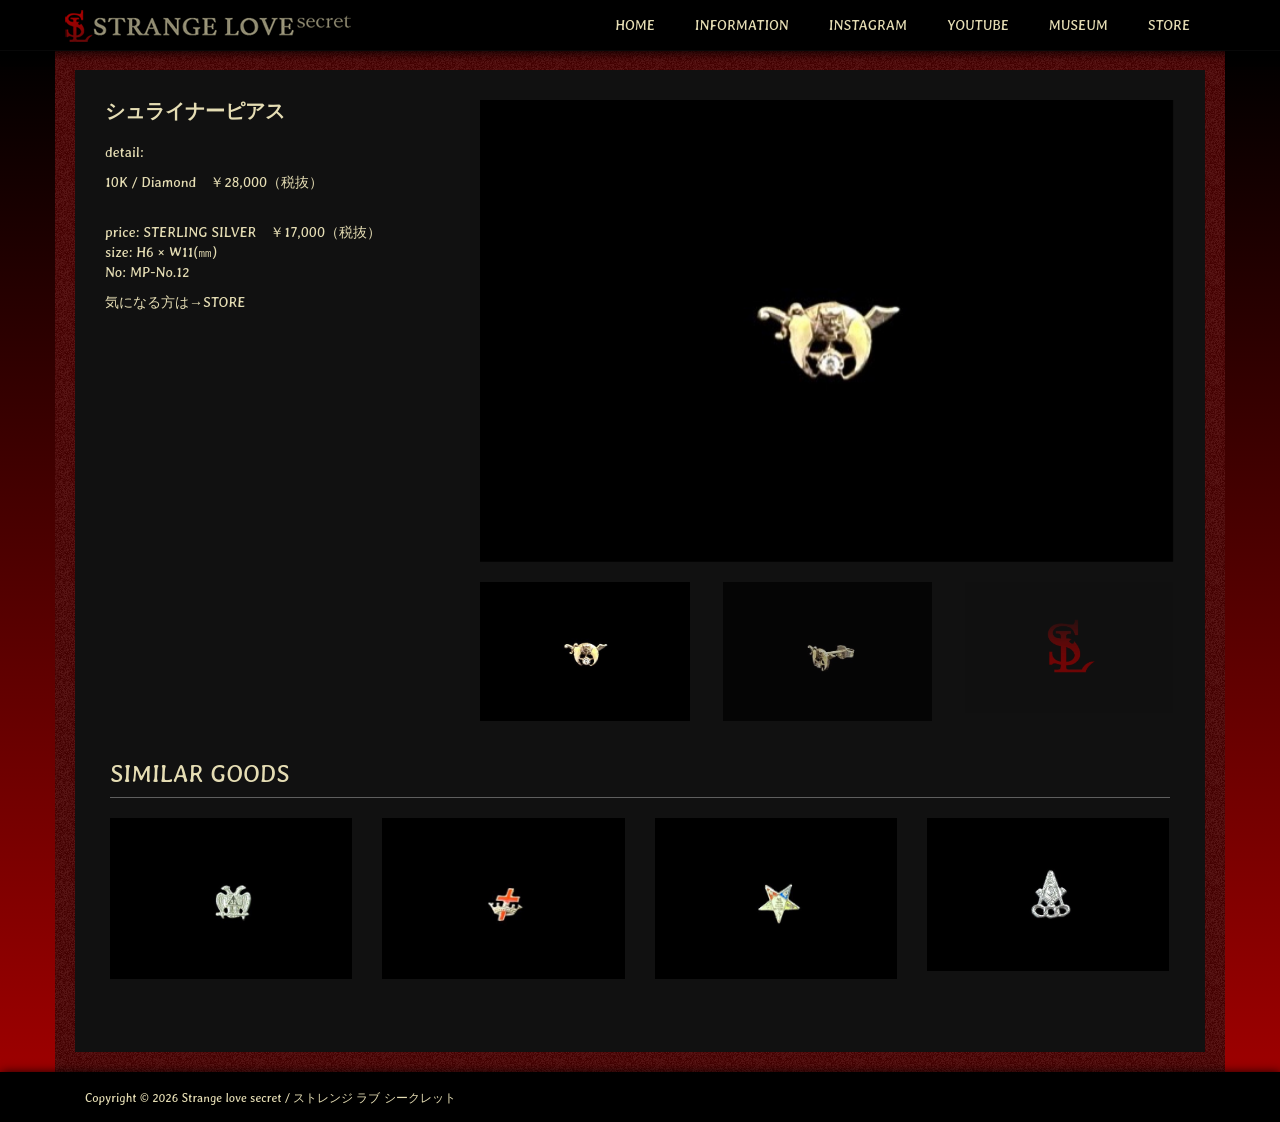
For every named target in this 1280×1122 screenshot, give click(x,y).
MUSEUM (1078, 25)
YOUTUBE (978, 25)
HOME (635, 25)
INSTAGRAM (868, 25)
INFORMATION (742, 25)
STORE (1169, 25)
